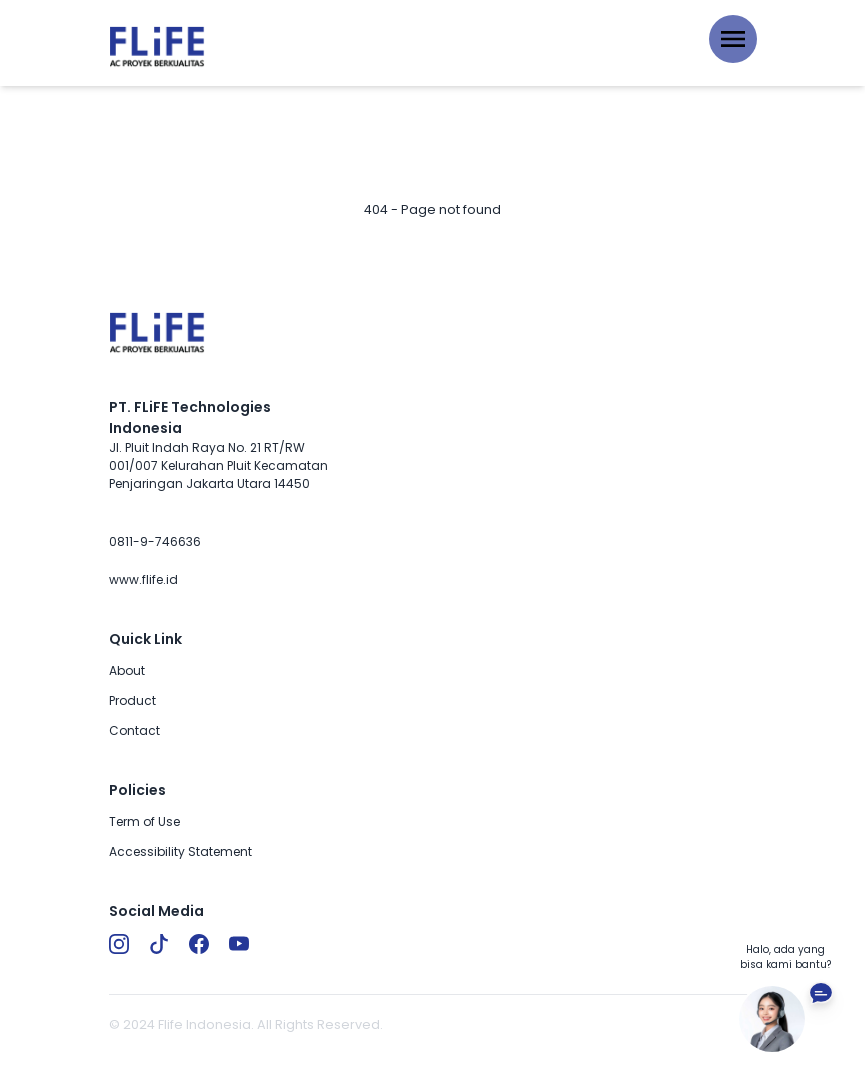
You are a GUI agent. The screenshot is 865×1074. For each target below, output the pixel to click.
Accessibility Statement (180, 851)
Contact (134, 730)
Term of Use (144, 821)
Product (132, 700)
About (127, 670)
